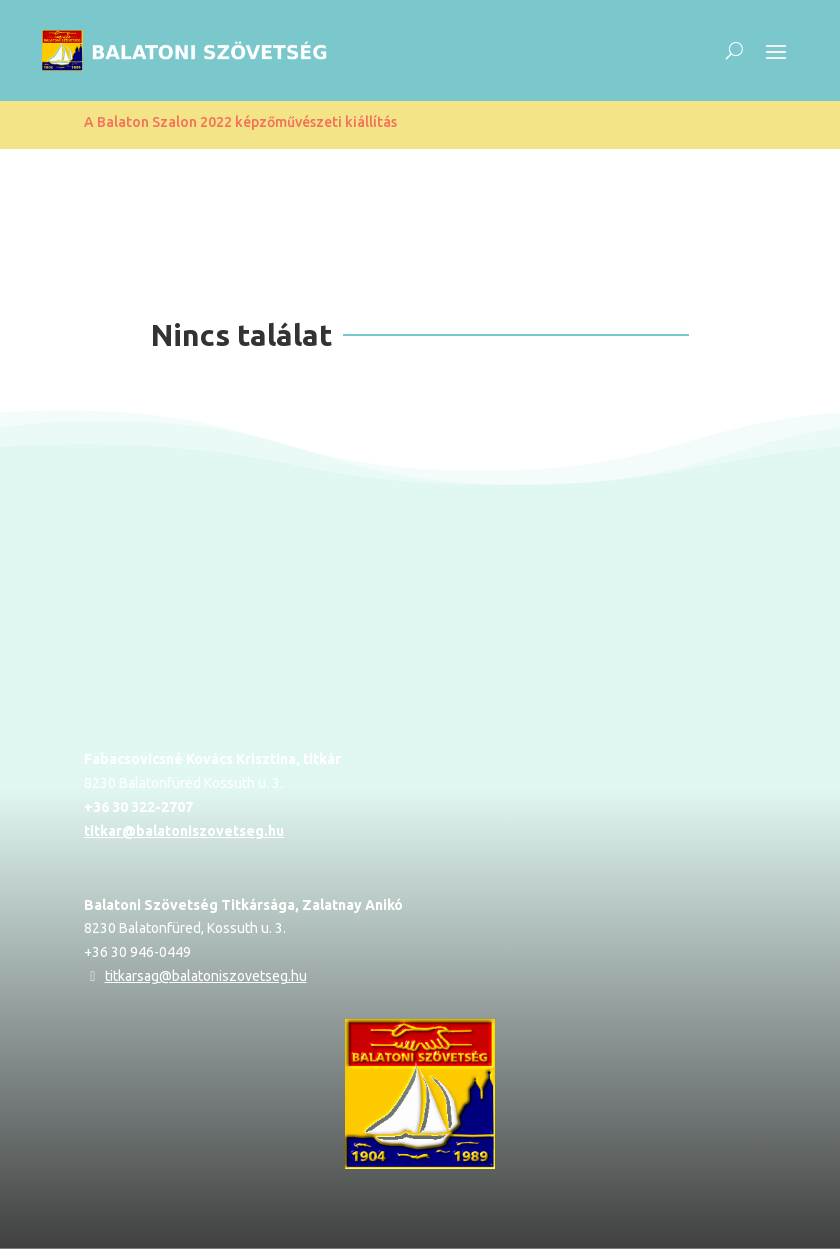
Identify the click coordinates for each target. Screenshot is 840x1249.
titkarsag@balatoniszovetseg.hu (206, 976)
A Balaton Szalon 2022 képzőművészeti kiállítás (240, 122)
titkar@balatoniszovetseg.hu (184, 831)
